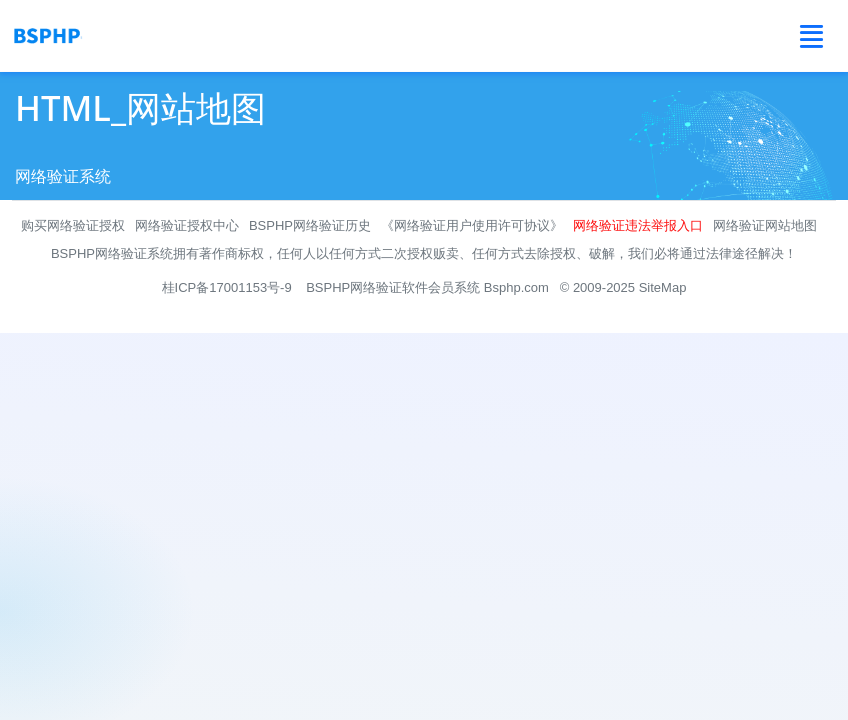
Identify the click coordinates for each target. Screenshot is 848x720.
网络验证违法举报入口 (638, 225)
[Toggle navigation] (811, 36)
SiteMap (663, 287)
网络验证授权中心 (187, 225)
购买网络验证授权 (73, 225)
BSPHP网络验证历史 (310, 225)
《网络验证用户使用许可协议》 (472, 225)
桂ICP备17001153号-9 (227, 287)
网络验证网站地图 (765, 225)
